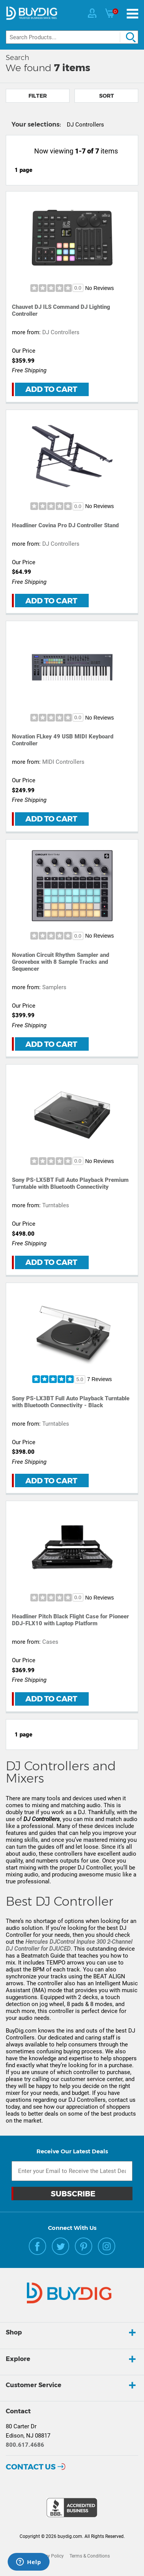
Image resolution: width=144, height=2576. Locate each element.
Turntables (55, 1205)
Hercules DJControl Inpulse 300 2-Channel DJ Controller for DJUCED (69, 1945)
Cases (50, 1641)
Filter (37, 95)
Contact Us (31, 2466)
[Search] (72, 37)
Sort (106, 95)
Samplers (54, 987)
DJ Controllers (60, 332)
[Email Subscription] (72, 2171)
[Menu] (132, 13)
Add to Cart (51, 389)
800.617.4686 (25, 2444)
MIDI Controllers (63, 761)
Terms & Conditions (90, 2556)
